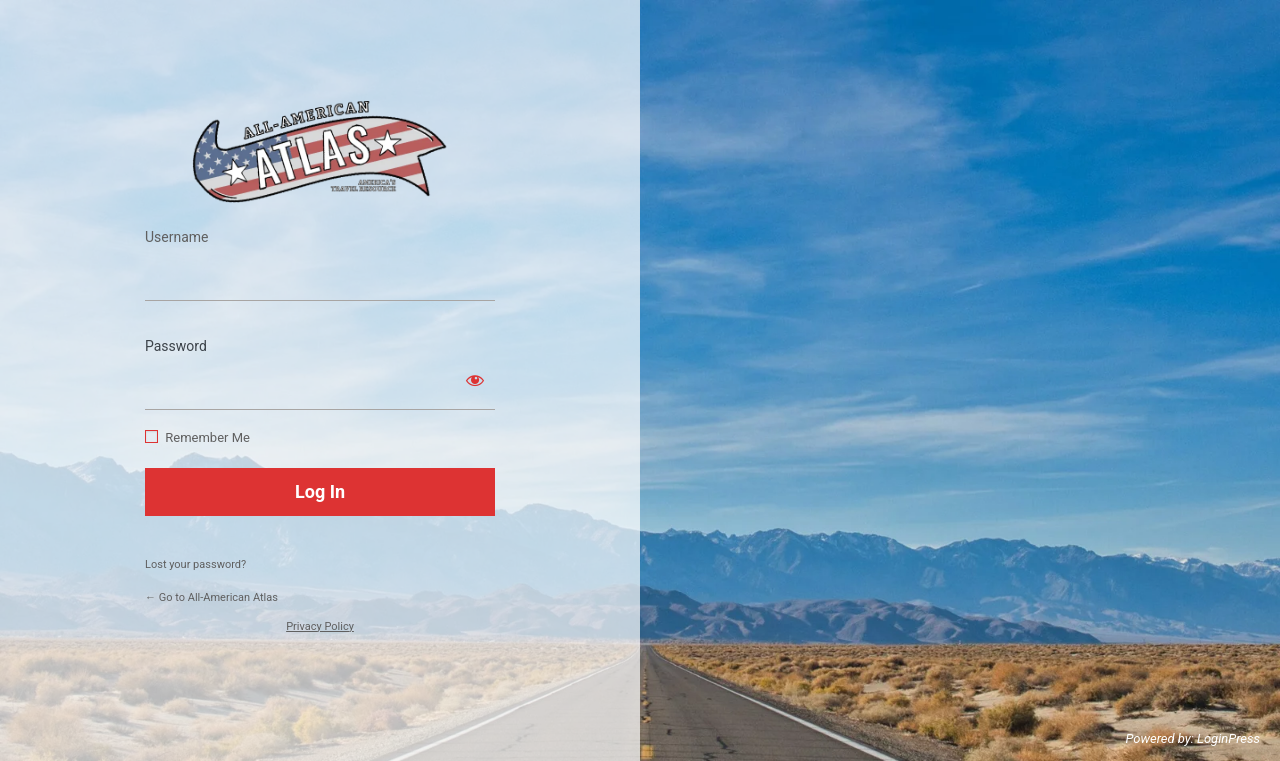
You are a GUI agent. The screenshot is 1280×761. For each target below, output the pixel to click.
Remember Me (207, 437)
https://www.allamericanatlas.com (320, 151)
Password (176, 346)
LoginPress (1228, 738)
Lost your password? (195, 564)
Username (177, 237)
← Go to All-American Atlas (211, 597)
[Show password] (475, 380)
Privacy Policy (320, 626)
